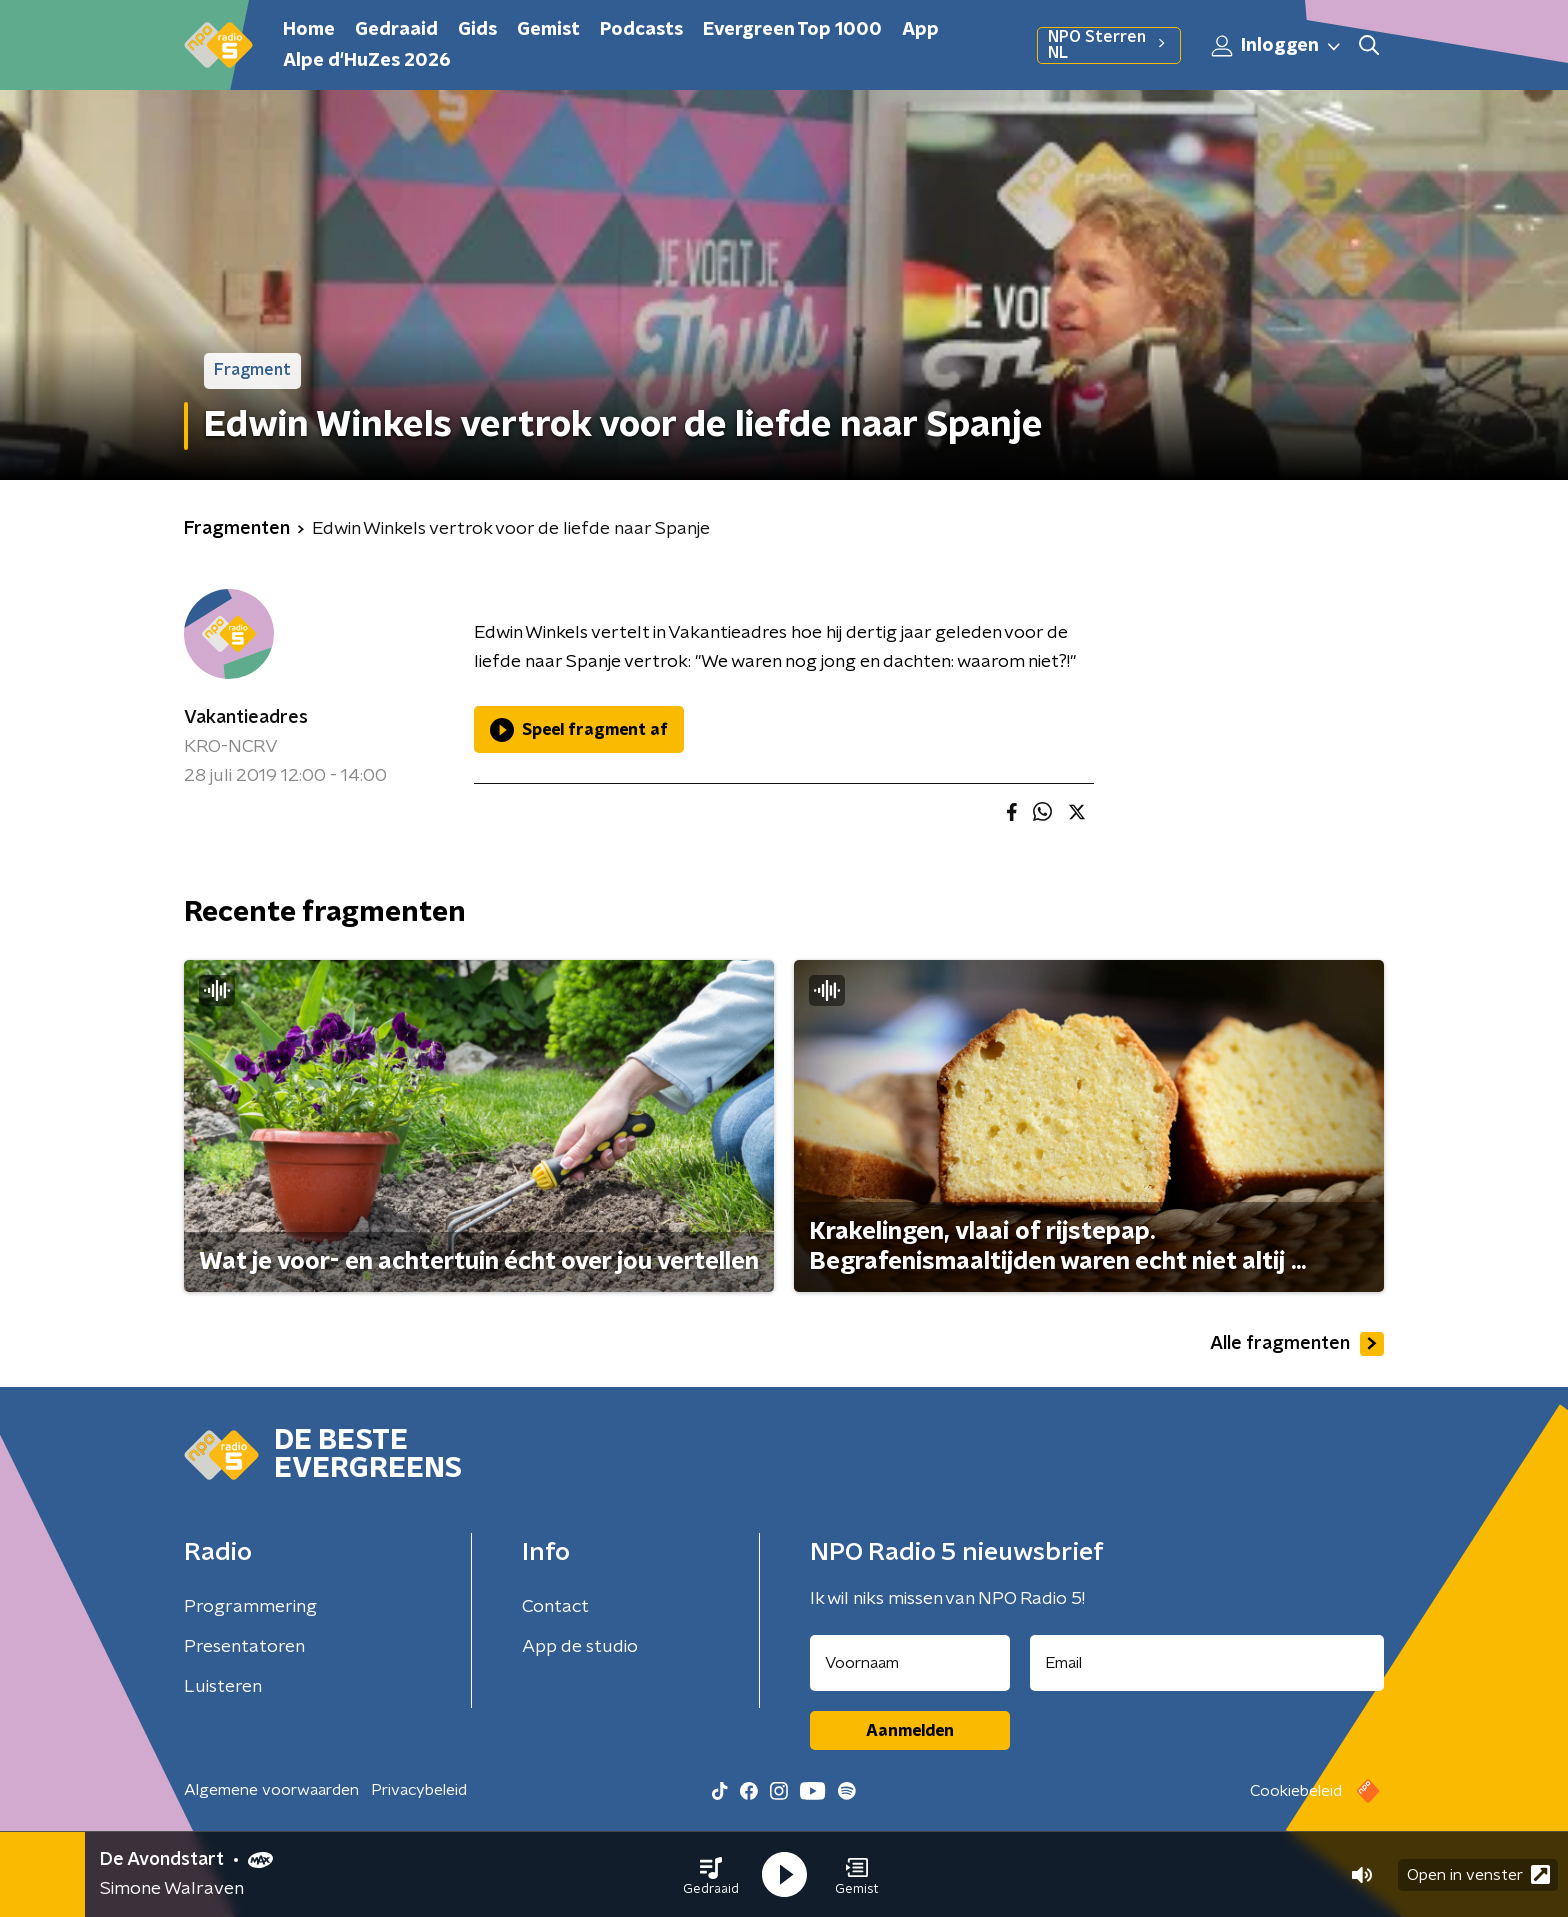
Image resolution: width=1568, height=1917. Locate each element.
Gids (477, 30)
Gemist (548, 30)
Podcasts (641, 30)
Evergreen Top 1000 (792, 30)
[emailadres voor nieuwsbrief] (1207, 1663)
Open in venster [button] (1478, 1874)
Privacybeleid (419, 1790)
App (920, 30)
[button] (711, 1875)
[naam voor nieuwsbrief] (910, 1663)
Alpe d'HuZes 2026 (367, 61)
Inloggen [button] (1277, 46)
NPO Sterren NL (1109, 45)
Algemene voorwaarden (271, 1790)
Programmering (250, 1607)
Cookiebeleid (1296, 1791)
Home (309, 30)
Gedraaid (396, 30)
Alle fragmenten (1297, 1344)
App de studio (580, 1647)
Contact (555, 1607)
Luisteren (223, 1687)
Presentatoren (244, 1647)
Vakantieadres (246, 718)
